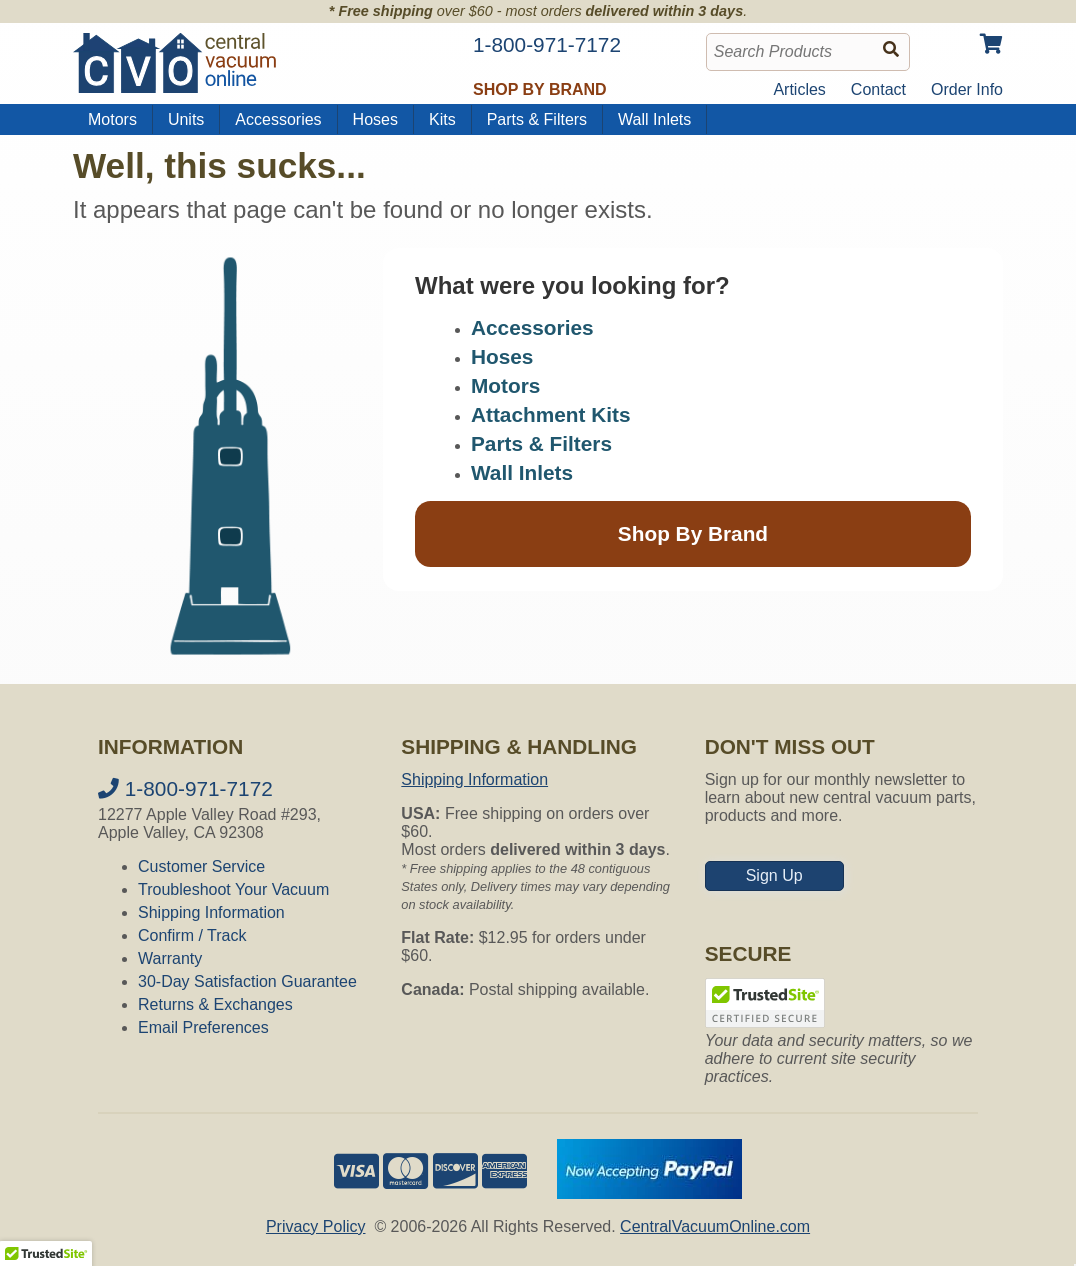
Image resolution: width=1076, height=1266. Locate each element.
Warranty (170, 958)
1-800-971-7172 (185, 788)
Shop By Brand (693, 533)
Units (186, 119)
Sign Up (774, 875)
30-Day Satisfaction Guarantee (247, 981)
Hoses (375, 119)
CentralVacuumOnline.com (715, 1226)
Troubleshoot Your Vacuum (233, 889)
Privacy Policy (316, 1226)
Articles (799, 89)
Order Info (967, 89)
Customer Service (201, 866)
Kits (442, 119)
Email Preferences (203, 1027)
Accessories (278, 119)
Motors (112, 119)
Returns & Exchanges (215, 1004)
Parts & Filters (537, 119)
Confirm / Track (192, 935)
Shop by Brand (540, 89)
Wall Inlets (654, 119)
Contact (878, 89)
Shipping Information (211, 912)
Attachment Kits (550, 414)
